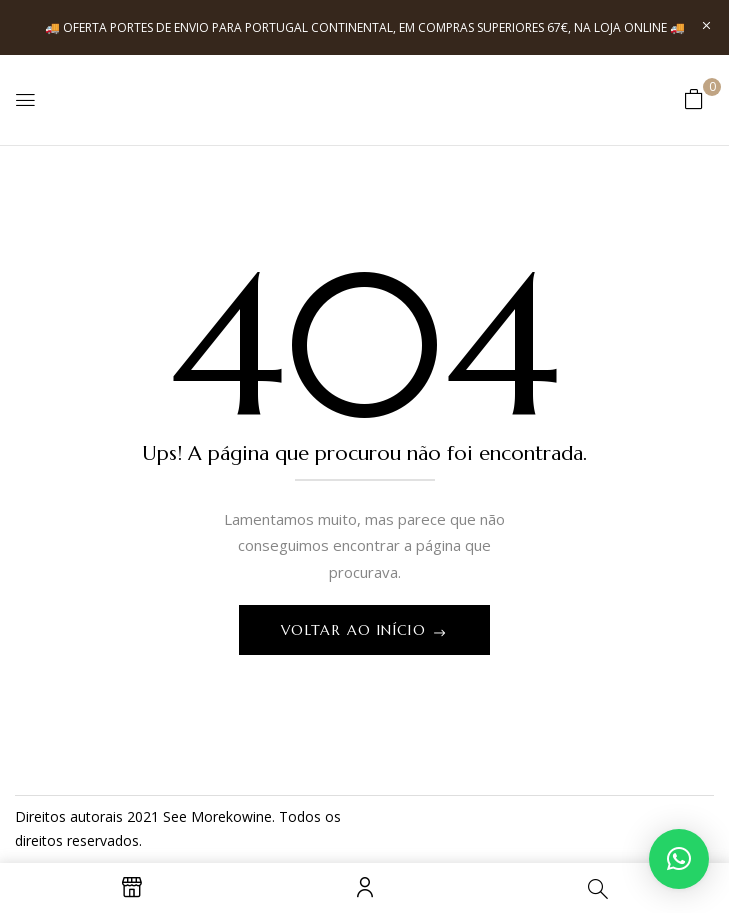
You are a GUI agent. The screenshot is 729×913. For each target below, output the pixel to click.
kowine (249, 816)
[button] (694, 98)
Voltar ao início (356, 630)
